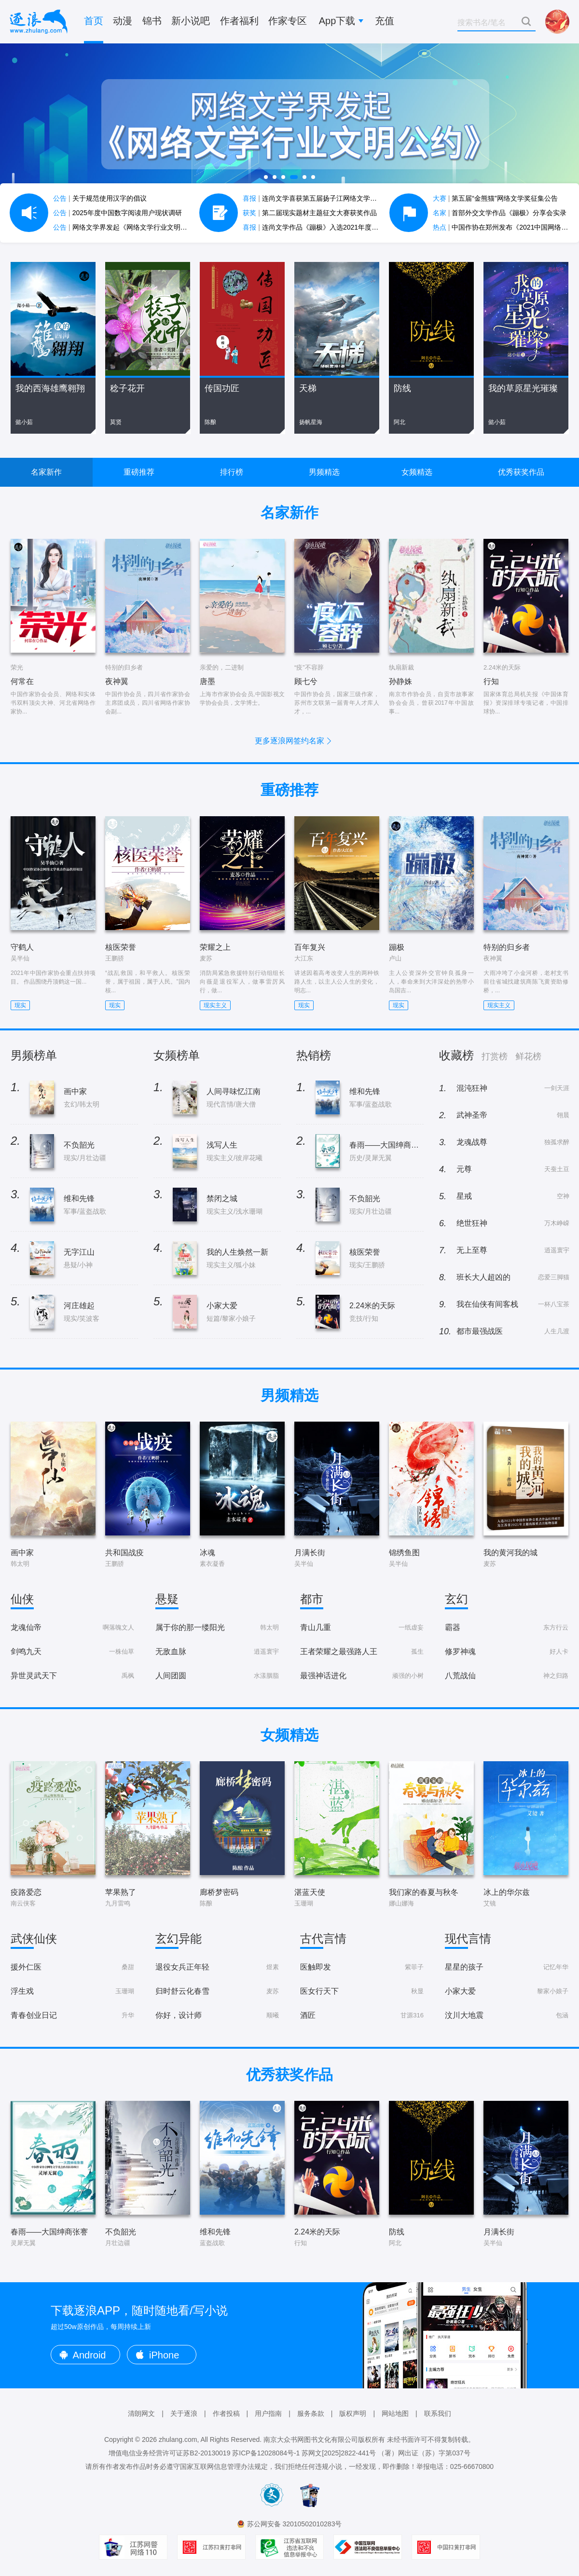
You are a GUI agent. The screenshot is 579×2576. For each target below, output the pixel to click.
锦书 (152, 20)
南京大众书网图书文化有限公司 (310, 2439)
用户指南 (268, 2413)
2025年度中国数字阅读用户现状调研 (117, 213)
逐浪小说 (38, 21)
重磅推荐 (139, 472)
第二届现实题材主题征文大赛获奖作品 (310, 213)
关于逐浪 (183, 2413)
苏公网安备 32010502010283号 (294, 2524)
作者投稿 (226, 2413)
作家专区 (287, 20)
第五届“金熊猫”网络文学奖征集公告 (495, 198)
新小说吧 (190, 20)
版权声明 (352, 2413)
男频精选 (324, 472)
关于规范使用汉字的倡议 (100, 198)
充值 (384, 20)
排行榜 (231, 472)
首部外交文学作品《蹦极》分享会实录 (500, 213)
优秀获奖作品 (521, 472)
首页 (93, 20)
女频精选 (416, 472)
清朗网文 (141, 2413)
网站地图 (395, 2413)
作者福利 (239, 20)
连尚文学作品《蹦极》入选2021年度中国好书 (321, 227)
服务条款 (310, 2413)
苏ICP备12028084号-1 (266, 2453)
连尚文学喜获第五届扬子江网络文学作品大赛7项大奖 (332, 198)
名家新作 (46, 472)
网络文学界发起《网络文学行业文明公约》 (127, 227)
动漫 (122, 20)
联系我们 (437, 2413)
